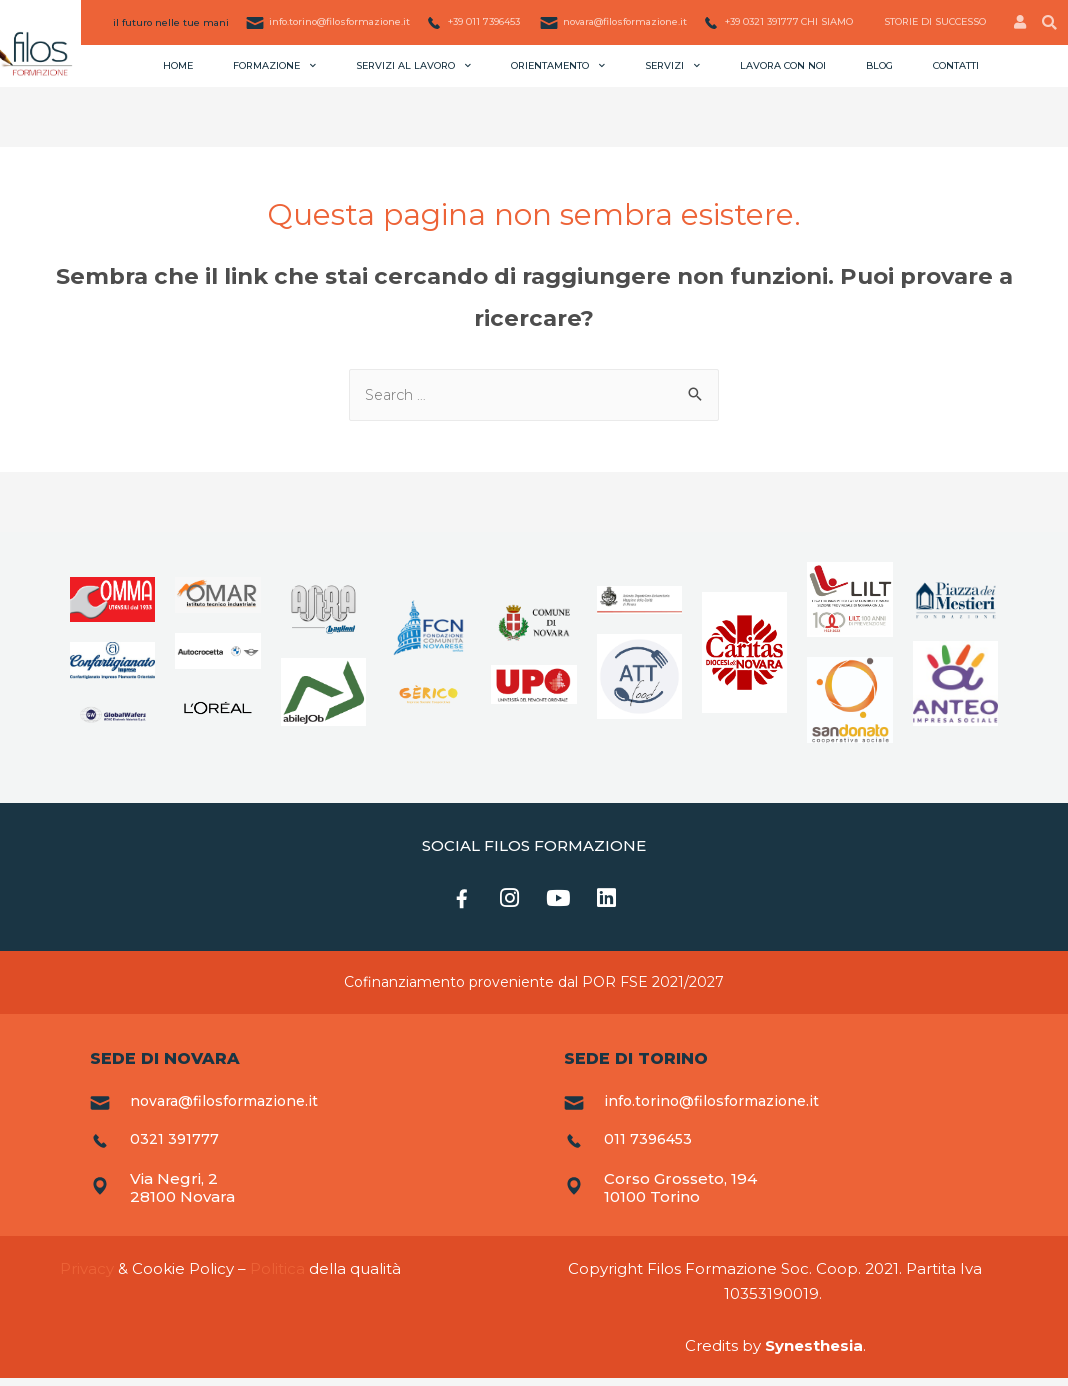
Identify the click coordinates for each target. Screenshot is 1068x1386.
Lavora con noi (783, 65)
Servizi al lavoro (413, 65)
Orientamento (558, 65)
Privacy (87, 1276)
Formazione (274, 65)
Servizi (672, 65)
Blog (879, 65)
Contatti (956, 65)
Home (178, 65)
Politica (277, 1276)
